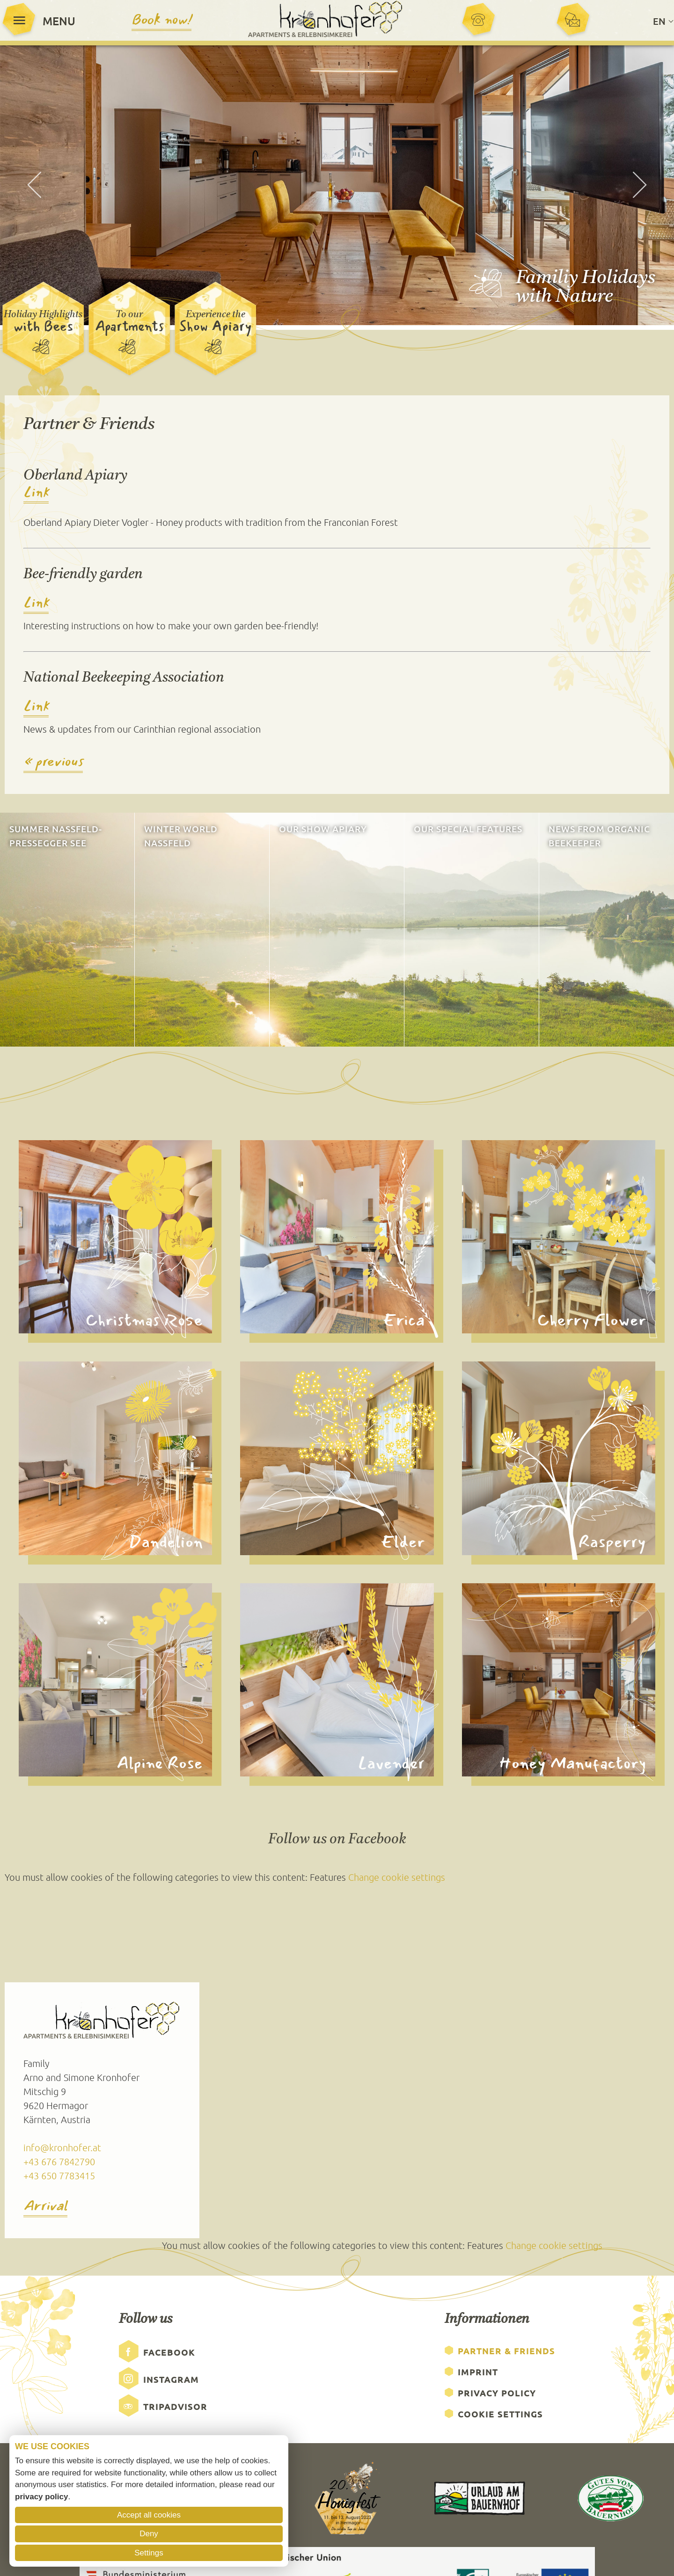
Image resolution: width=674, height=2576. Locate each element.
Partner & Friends (506, 2351)
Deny (148, 2533)
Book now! (161, 20)
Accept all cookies (149, 2515)
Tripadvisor (175, 2407)
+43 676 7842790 (59, 2162)
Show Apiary (215, 327)
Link (36, 494)
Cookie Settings (500, 2414)
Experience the (215, 315)
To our (129, 315)
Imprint (478, 2372)
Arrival (45, 2208)
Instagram (171, 2380)
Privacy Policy (497, 2393)
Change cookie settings (396, 1878)
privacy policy (41, 2496)
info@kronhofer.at (62, 2148)
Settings (148, 2552)
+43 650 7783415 (59, 2176)
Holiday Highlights (43, 315)
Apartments (129, 327)
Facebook (169, 2353)
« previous (53, 763)
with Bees (43, 327)
